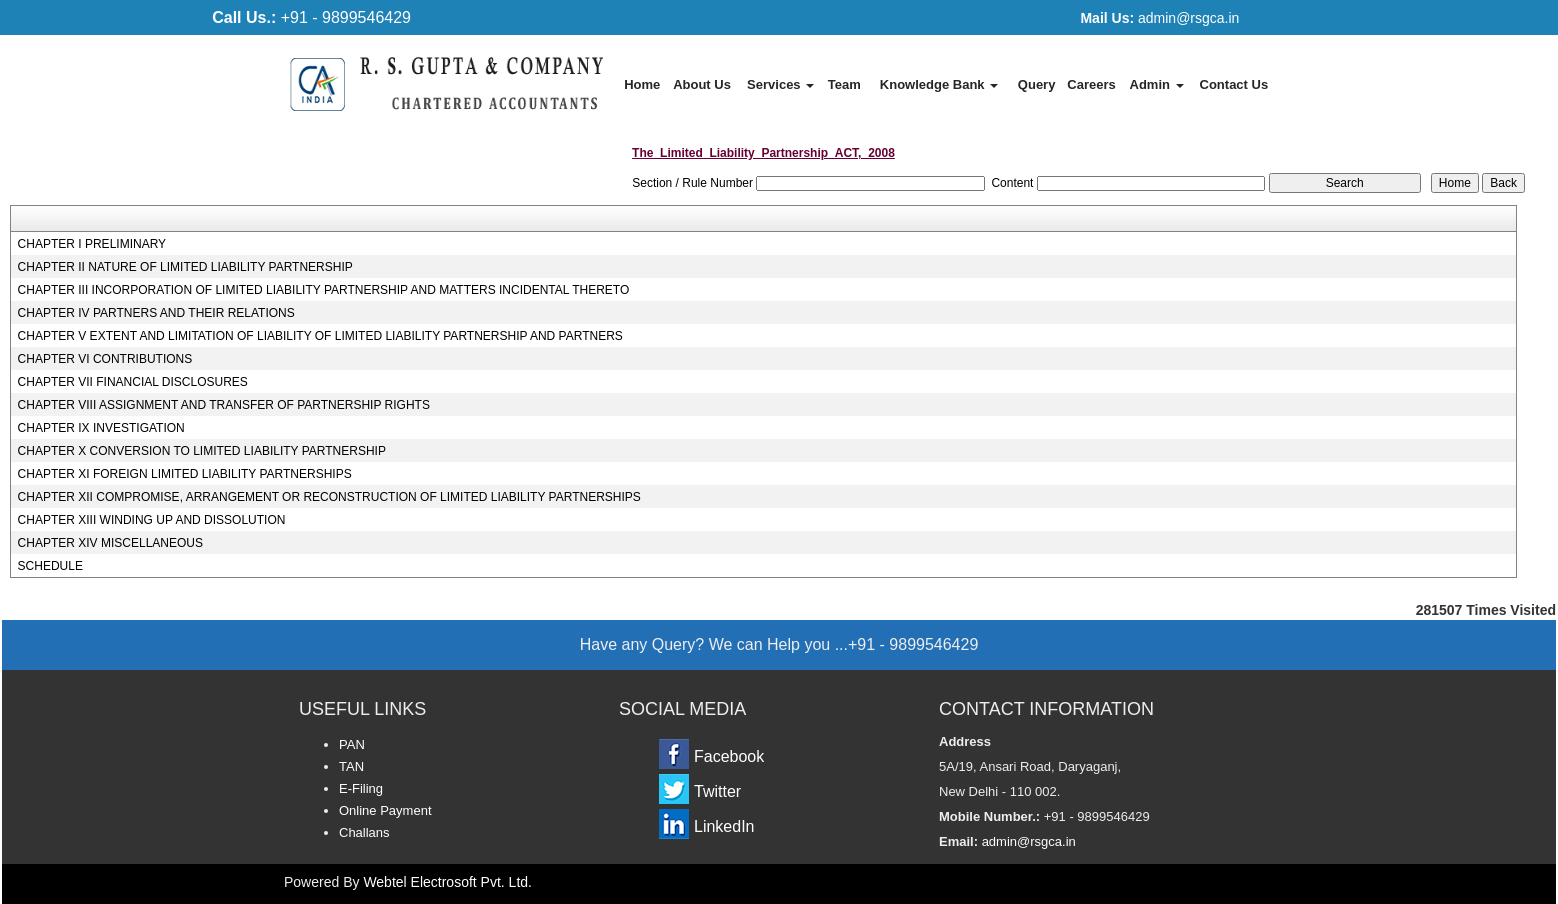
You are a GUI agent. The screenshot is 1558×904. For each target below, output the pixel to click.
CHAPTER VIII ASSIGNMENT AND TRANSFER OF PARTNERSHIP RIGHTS (224, 405)
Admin (1157, 84)
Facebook (729, 756)
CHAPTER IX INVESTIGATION (101, 428)
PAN (352, 744)
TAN (351, 766)
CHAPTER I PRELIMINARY (92, 244)
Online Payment (385, 810)
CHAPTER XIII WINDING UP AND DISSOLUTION (152, 520)
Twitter (717, 791)
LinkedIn (724, 826)
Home (642, 84)
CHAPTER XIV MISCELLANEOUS (110, 543)
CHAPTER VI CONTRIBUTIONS (105, 359)
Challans (364, 832)
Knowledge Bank (939, 84)
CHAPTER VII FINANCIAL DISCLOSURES (133, 382)
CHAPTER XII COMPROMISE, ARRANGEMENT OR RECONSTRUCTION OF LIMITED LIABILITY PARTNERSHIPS (329, 497)
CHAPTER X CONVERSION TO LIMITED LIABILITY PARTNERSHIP (202, 451)
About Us (702, 84)
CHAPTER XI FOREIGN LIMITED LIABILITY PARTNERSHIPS (185, 474)
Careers (1091, 84)
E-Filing (361, 788)
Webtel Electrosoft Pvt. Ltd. (447, 882)
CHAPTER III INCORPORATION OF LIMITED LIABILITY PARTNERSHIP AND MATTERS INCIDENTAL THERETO (324, 290)
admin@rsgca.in (1159, 18)
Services (780, 84)
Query (1037, 84)
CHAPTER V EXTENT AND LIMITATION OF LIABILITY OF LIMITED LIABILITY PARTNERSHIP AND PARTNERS (320, 336)
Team (844, 84)
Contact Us (1234, 84)
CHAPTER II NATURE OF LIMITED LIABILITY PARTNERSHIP (185, 267)
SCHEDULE (50, 566)
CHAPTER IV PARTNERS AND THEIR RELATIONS (156, 313)
